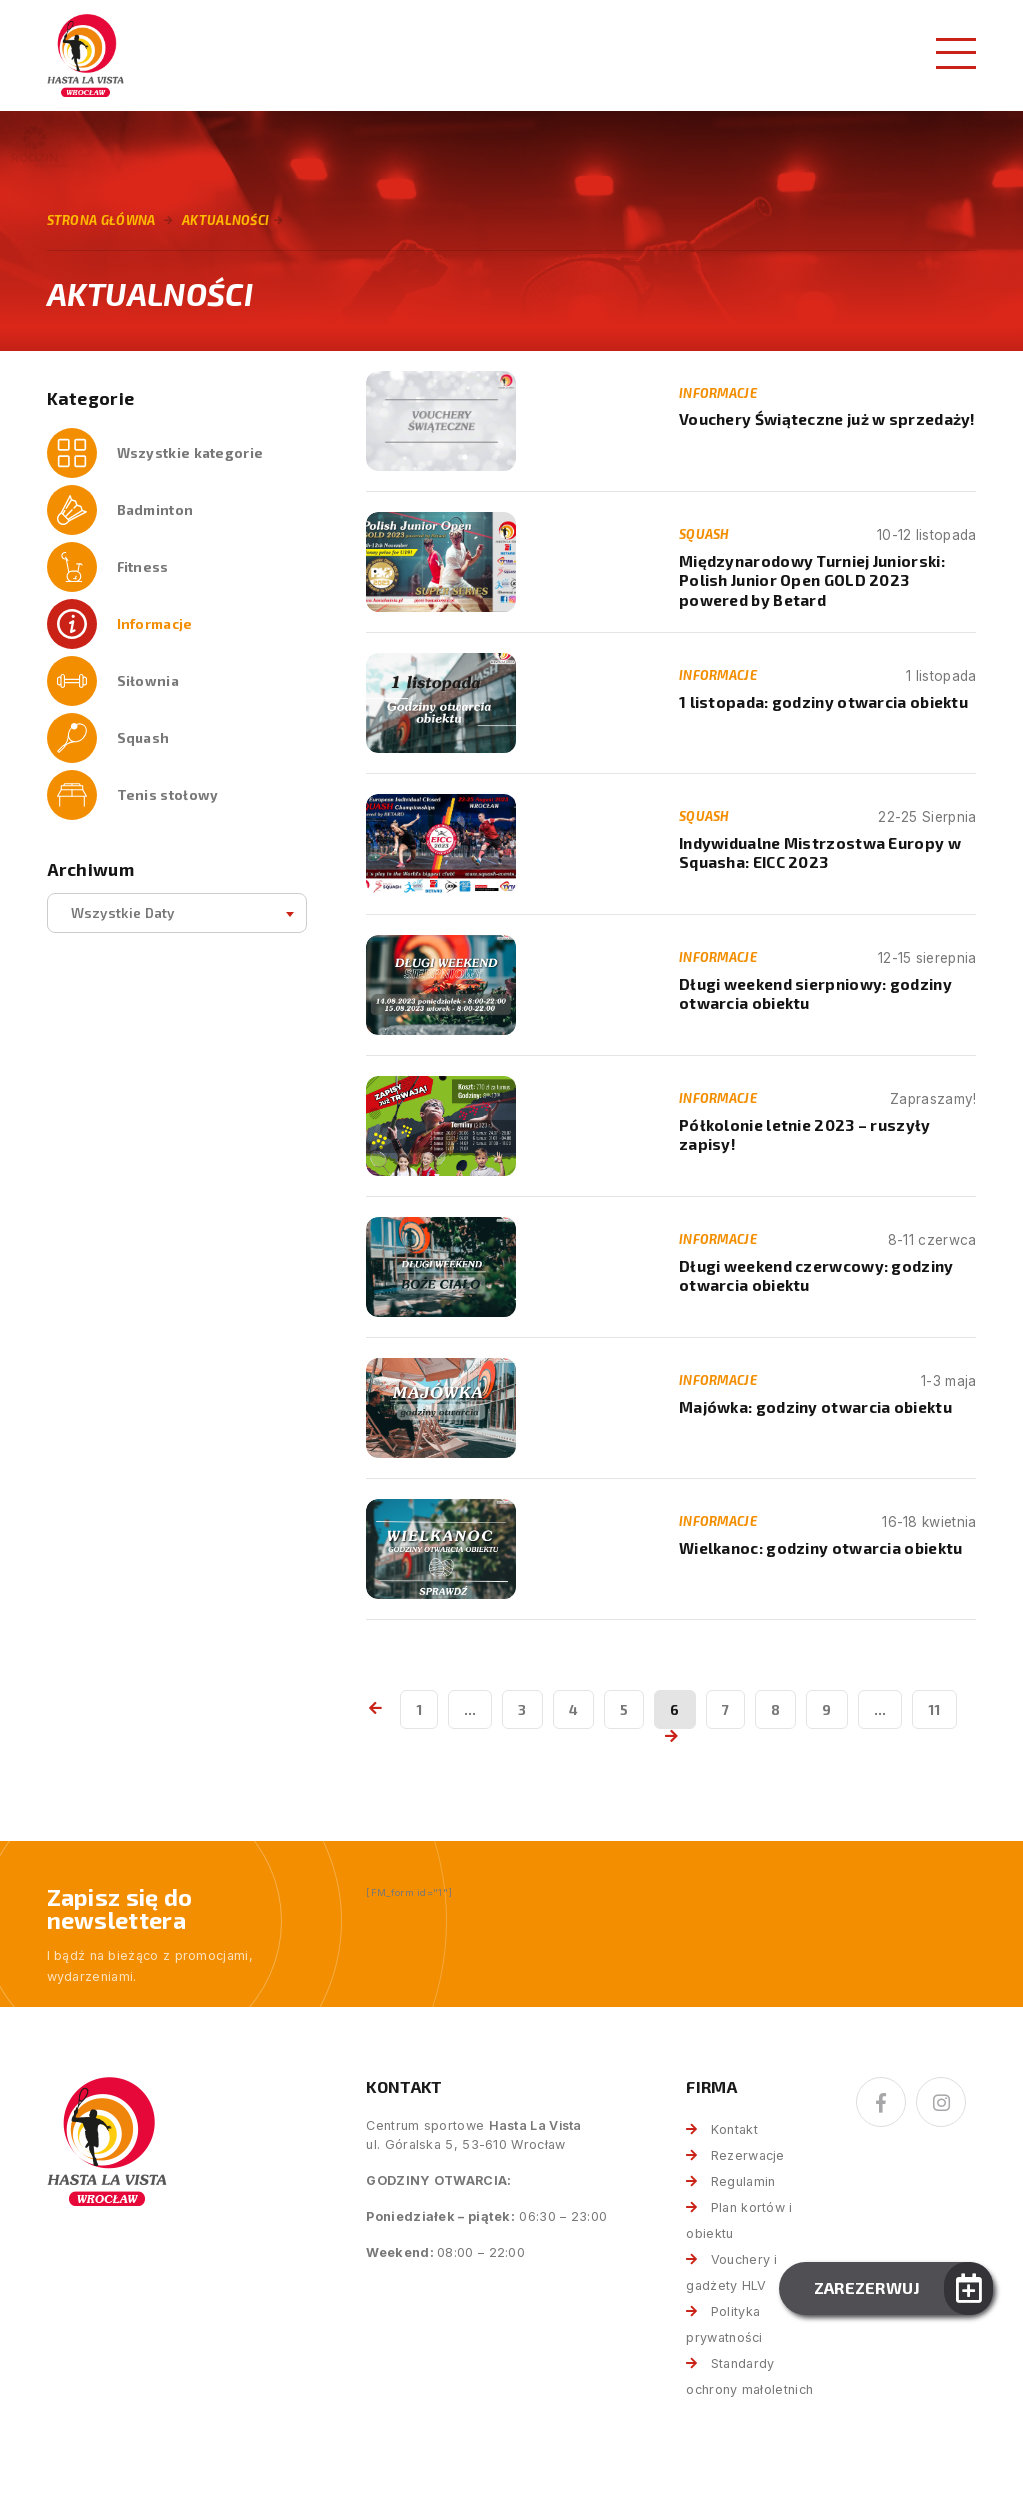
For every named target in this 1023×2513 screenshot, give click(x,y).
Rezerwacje (748, 2155)
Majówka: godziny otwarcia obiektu (815, 1407)
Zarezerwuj (867, 2287)
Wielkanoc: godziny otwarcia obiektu (821, 1548)
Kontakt (734, 2129)
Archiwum (90, 869)
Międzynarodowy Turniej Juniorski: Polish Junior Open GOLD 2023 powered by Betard (812, 580)
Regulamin (743, 2181)
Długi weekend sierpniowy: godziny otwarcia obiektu (815, 993)
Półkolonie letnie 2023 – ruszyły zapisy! (805, 1134)
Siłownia (148, 680)
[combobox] (177, 913)
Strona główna (101, 220)
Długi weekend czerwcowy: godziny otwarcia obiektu (816, 1275)
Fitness (143, 566)
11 (934, 1709)
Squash (143, 737)
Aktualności (225, 220)
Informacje (155, 623)
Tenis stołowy (168, 794)
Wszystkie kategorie (190, 452)
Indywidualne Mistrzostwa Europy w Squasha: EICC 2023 (820, 852)
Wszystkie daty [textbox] (123, 912)
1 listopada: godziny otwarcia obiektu (823, 702)
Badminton (155, 509)
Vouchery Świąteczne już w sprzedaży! (827, 419)
